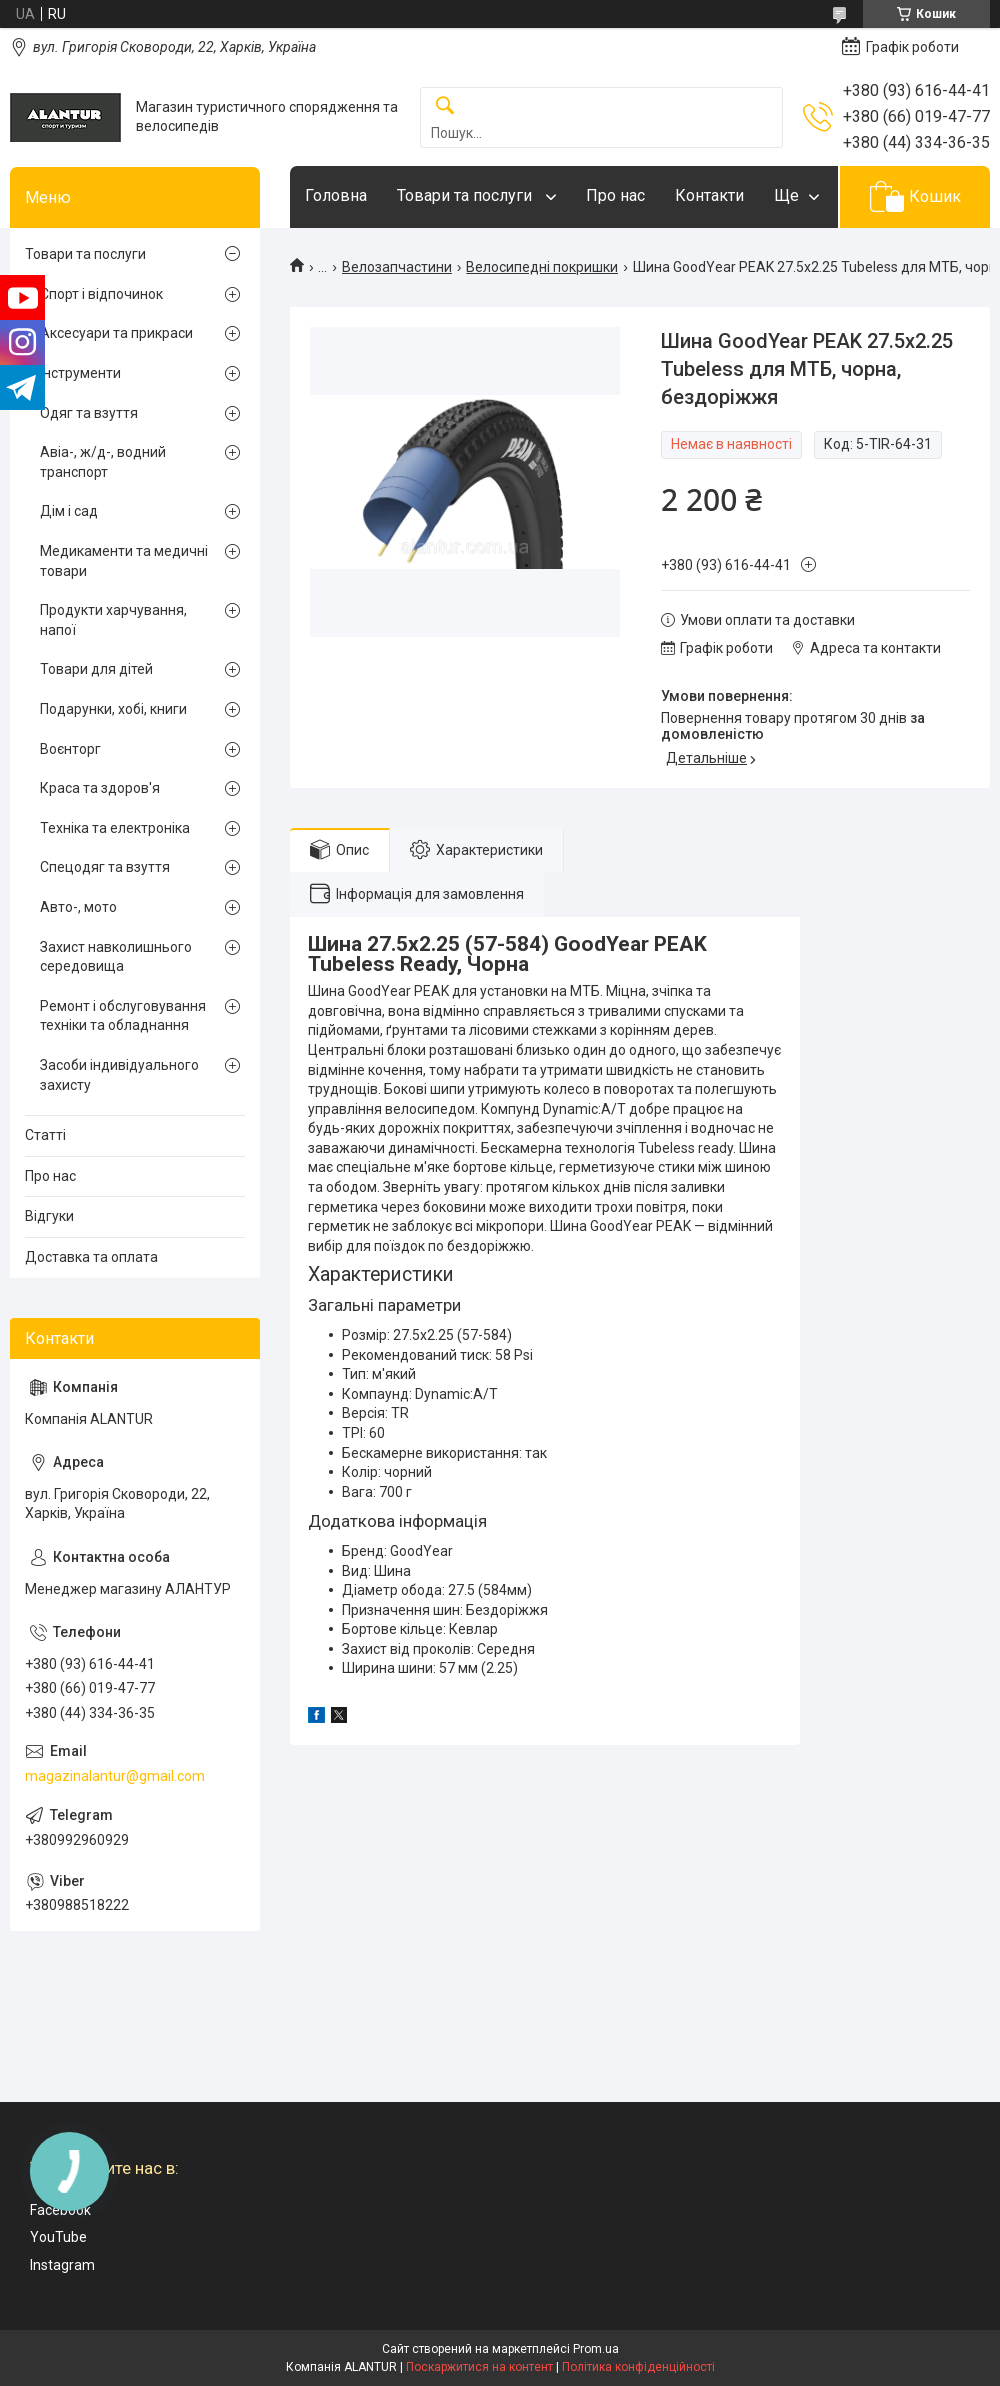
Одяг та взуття (89, 413)
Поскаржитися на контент (479, 2367)
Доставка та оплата (91, 1257)
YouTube (58, 2237)
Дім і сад (69, 511)
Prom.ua (596, 2349)
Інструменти (80, 373)
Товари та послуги (466, 195)
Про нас (615, 195)
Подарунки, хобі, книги (113, 709)
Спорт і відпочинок (101, 294)
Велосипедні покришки (542, 267)
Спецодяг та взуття (105, 867)
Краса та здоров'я (100, 788)
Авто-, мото (78, 907)
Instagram (62, 2265)
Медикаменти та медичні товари (124, 561)
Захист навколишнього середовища (116, 957)
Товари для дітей (96, 669)
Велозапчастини (397, 267)
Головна (336, 195)
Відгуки (49, 1216)
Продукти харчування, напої (113, 620)
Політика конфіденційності (638, 2367)
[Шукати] (445, 106)
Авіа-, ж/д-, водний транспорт (103, 462)
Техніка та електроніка (115, 828)
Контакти (709, 195)
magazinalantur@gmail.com (115, 1776)
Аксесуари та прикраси (116, 333)
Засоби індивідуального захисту (119, 1075)
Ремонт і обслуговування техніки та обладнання (123, 1016)
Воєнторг (70, 749)
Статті (45, 1135)
